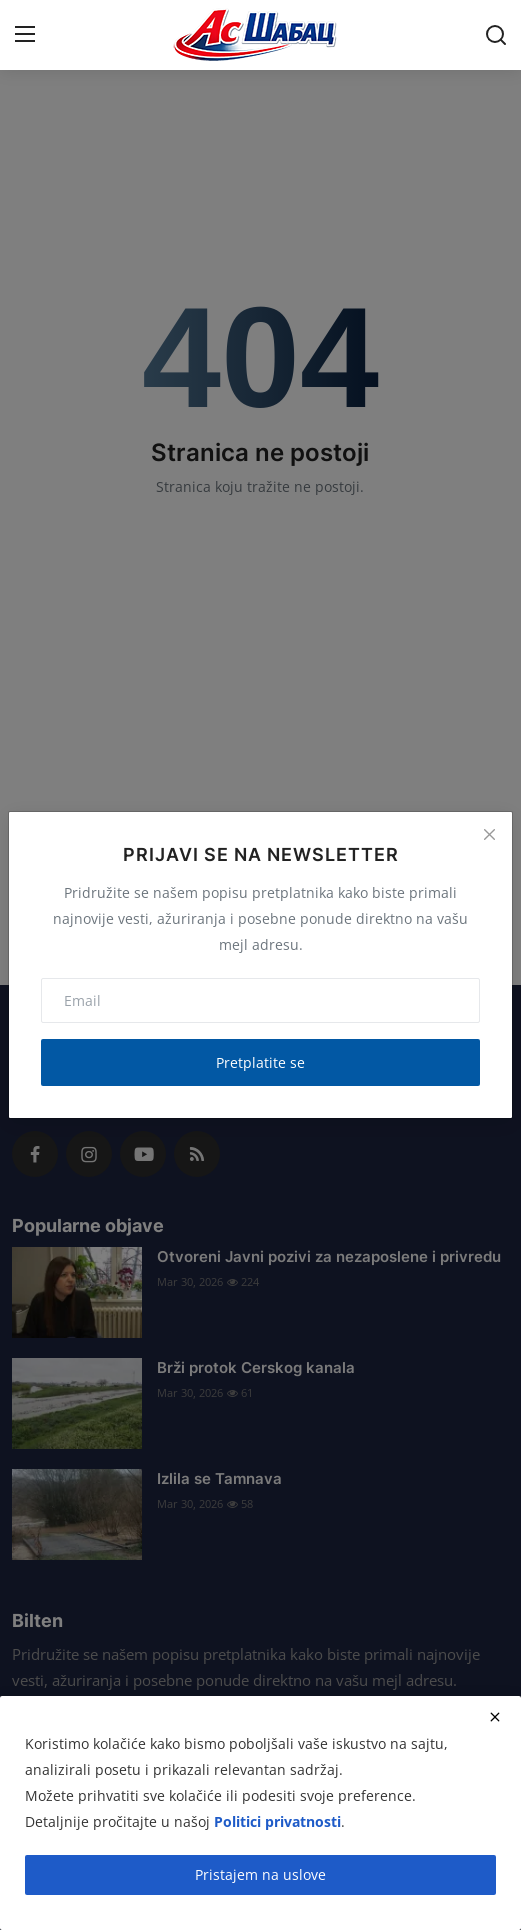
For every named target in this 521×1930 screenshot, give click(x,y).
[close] (495, 1717)
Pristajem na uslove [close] (260, 1874)
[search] (496, 35)
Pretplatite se (260, 1062)
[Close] (489, 835)
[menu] (25, 35)
